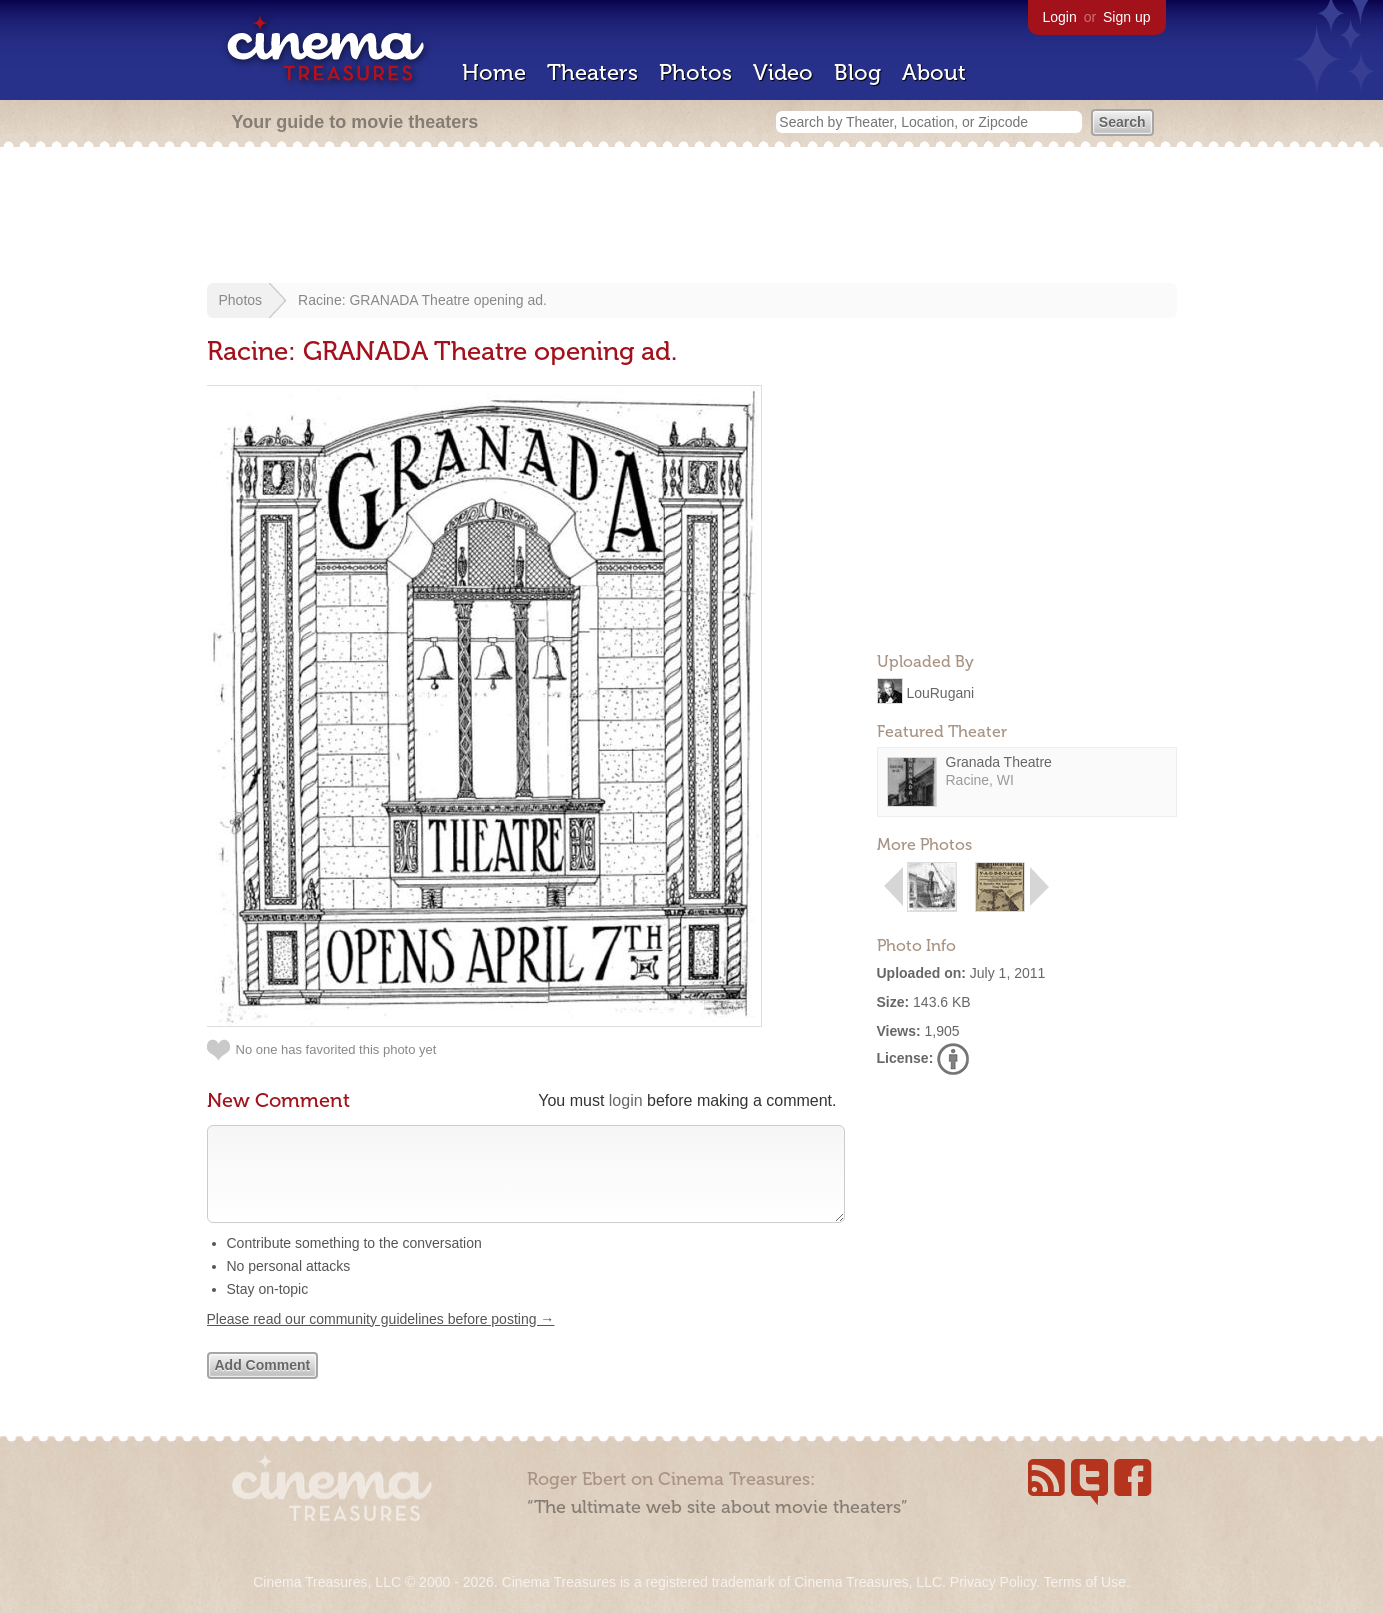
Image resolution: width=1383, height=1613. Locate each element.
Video (783, 72)
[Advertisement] (692, 217)
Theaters (592, 72)
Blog (857, 72)
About (934, 72)
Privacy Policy (993, 1582)
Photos (695, 72)
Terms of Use (1084, 1582)
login (626, 1100)
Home (494, 72)
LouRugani (940, 692)
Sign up (1126, 17)
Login (1060, 17)
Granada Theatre (999, 762)
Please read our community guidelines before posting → (381, 1339)
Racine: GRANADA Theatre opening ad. (422, 300)
